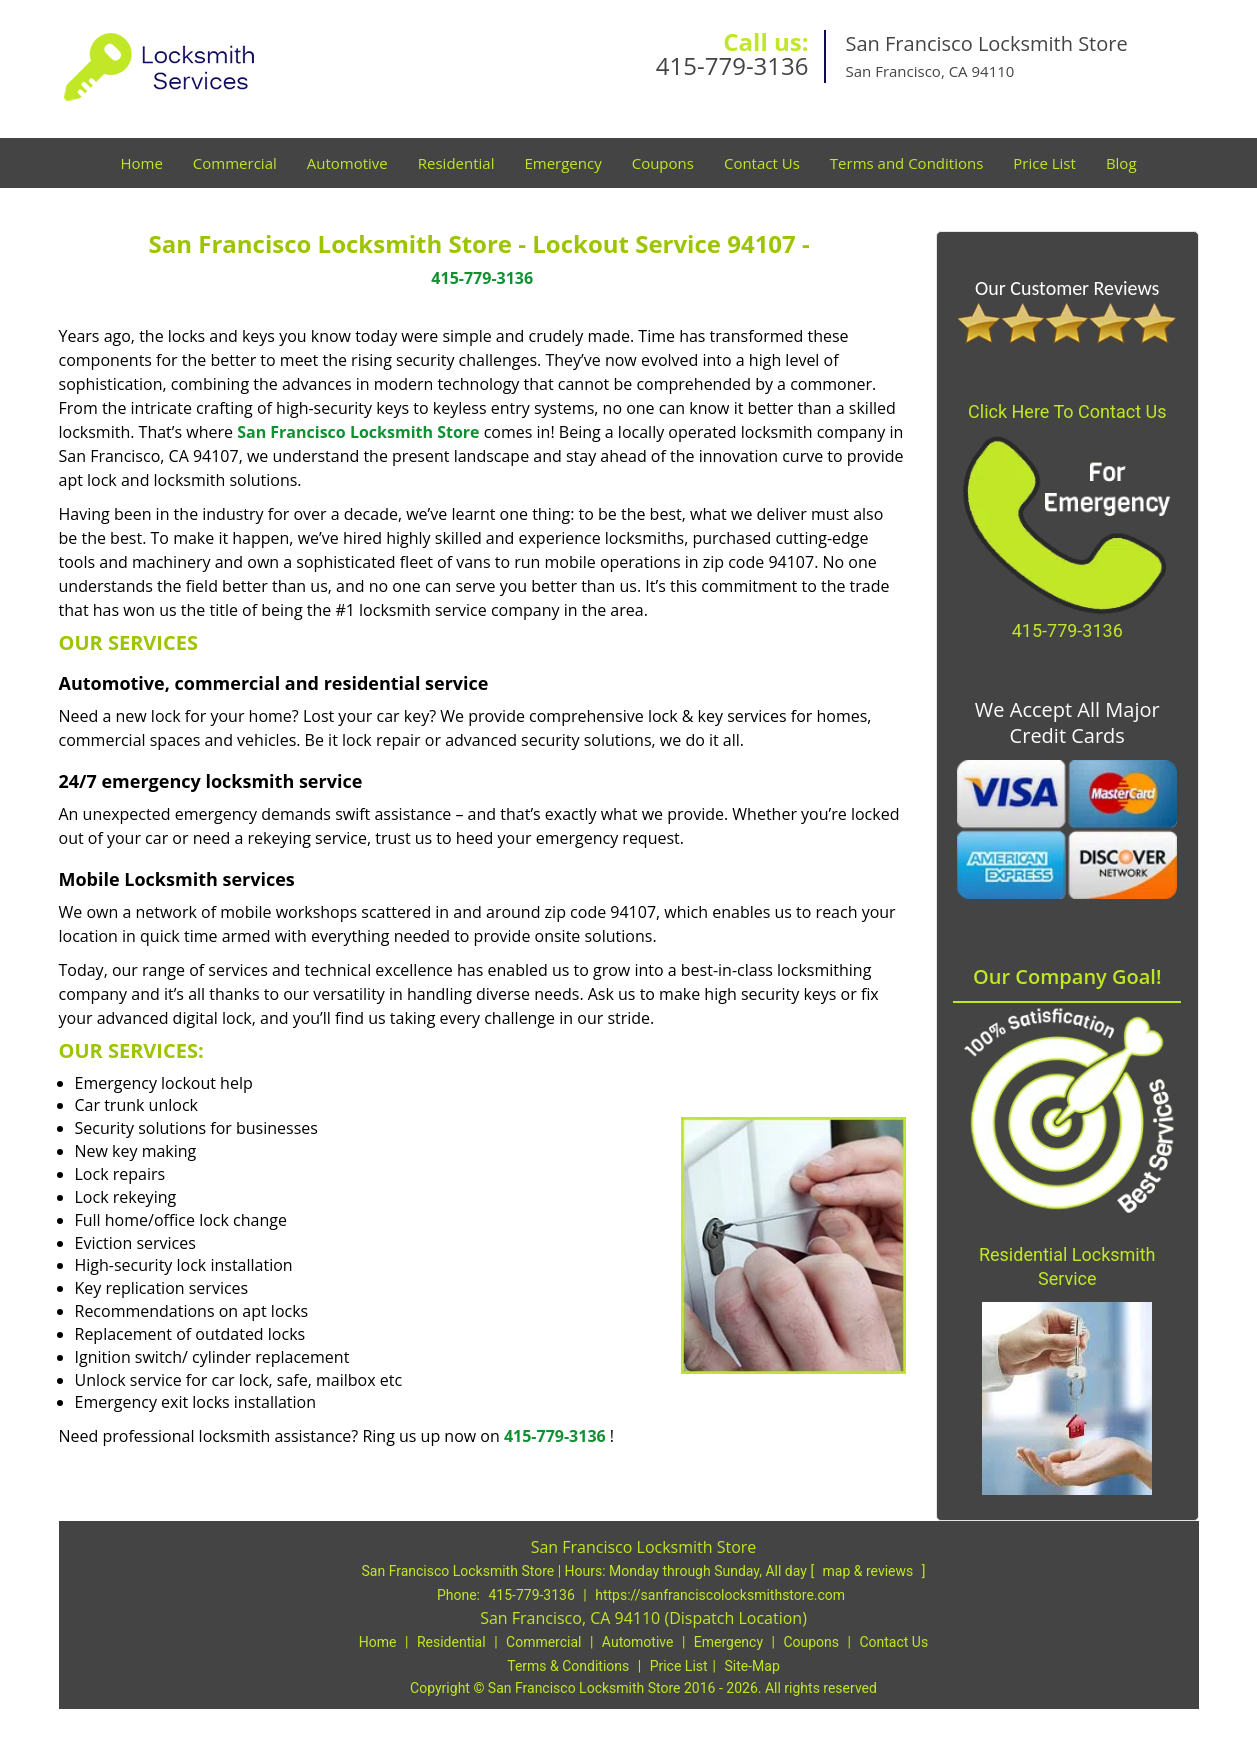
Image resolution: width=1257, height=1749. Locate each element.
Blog (1121, 163)
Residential (456, 163)
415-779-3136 (732, 65)
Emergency (562, 163)
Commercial (235, 163)
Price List (1044, 163)
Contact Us (762, 163)
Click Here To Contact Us (1067, 411)
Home (141, 163)
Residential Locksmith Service (1067, 1266)
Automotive (347, 163)
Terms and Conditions (907, 163)
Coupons (663, 163)
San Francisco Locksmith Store (358, 432)
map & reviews (870, 1571)
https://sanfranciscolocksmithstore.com (720, 1595)
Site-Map (752, 1666)
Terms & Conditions (568, 1666)
